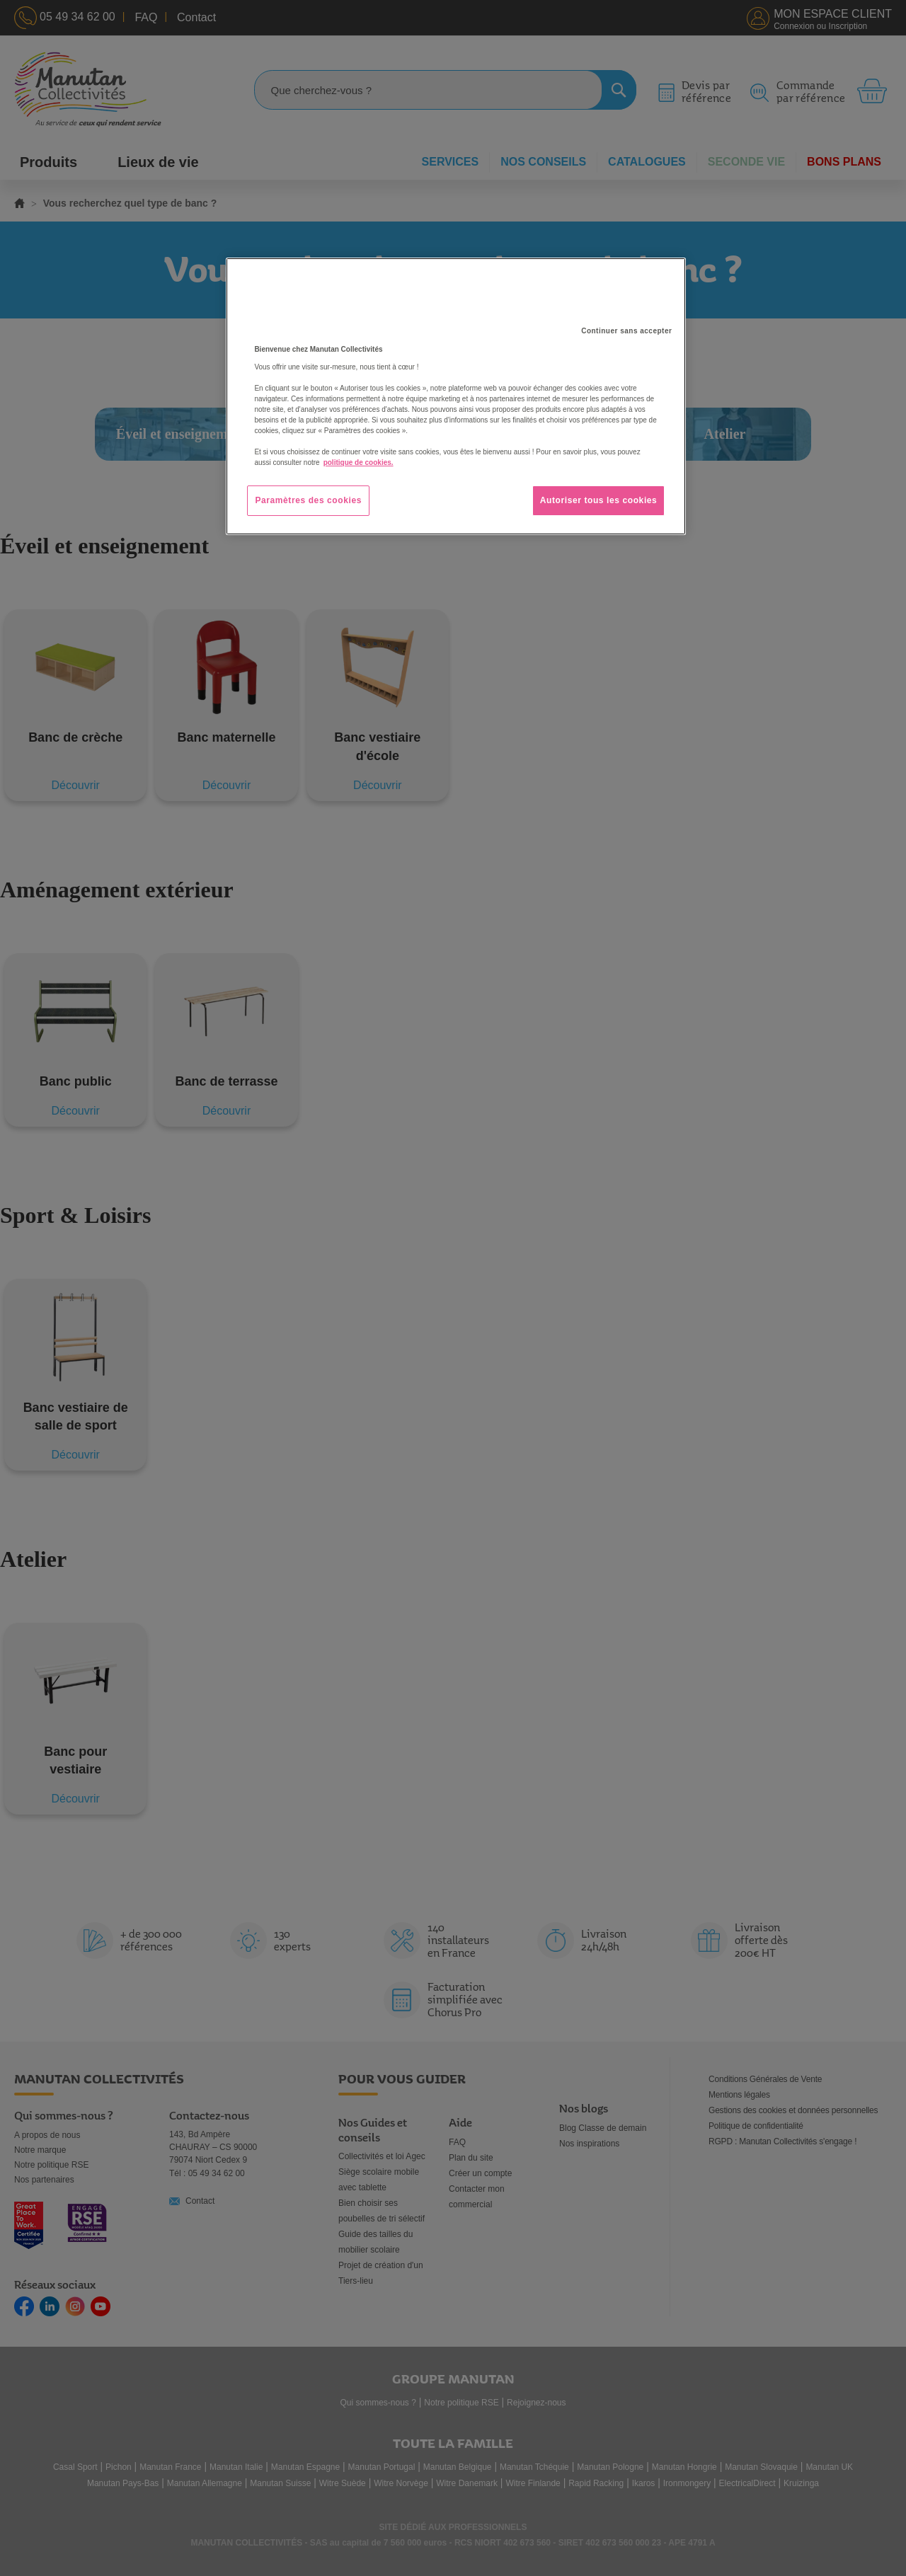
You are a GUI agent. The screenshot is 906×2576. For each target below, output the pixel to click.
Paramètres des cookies (308, 500)
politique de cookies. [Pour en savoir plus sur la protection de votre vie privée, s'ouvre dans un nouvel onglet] (358, 462)
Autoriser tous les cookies (599, 500)
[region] (456, 396)
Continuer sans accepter (626, 331)
